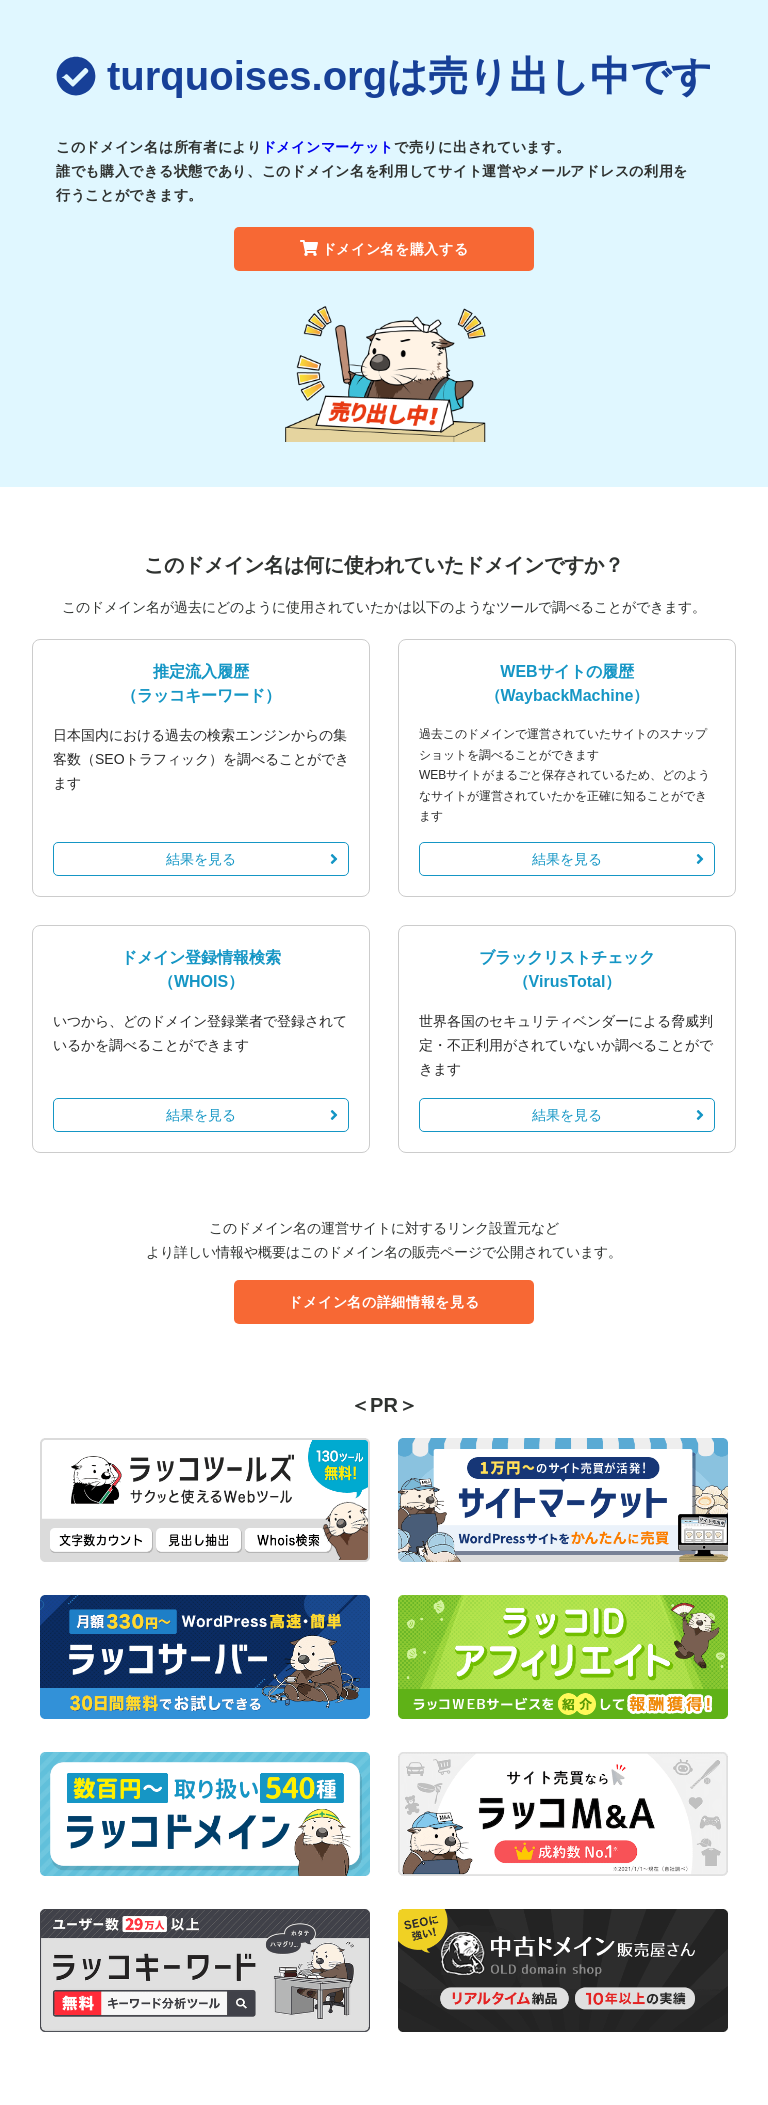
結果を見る (252, 859)
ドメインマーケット (328, 147)
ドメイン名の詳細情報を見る (383, 1302)
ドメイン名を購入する (384, 249)
